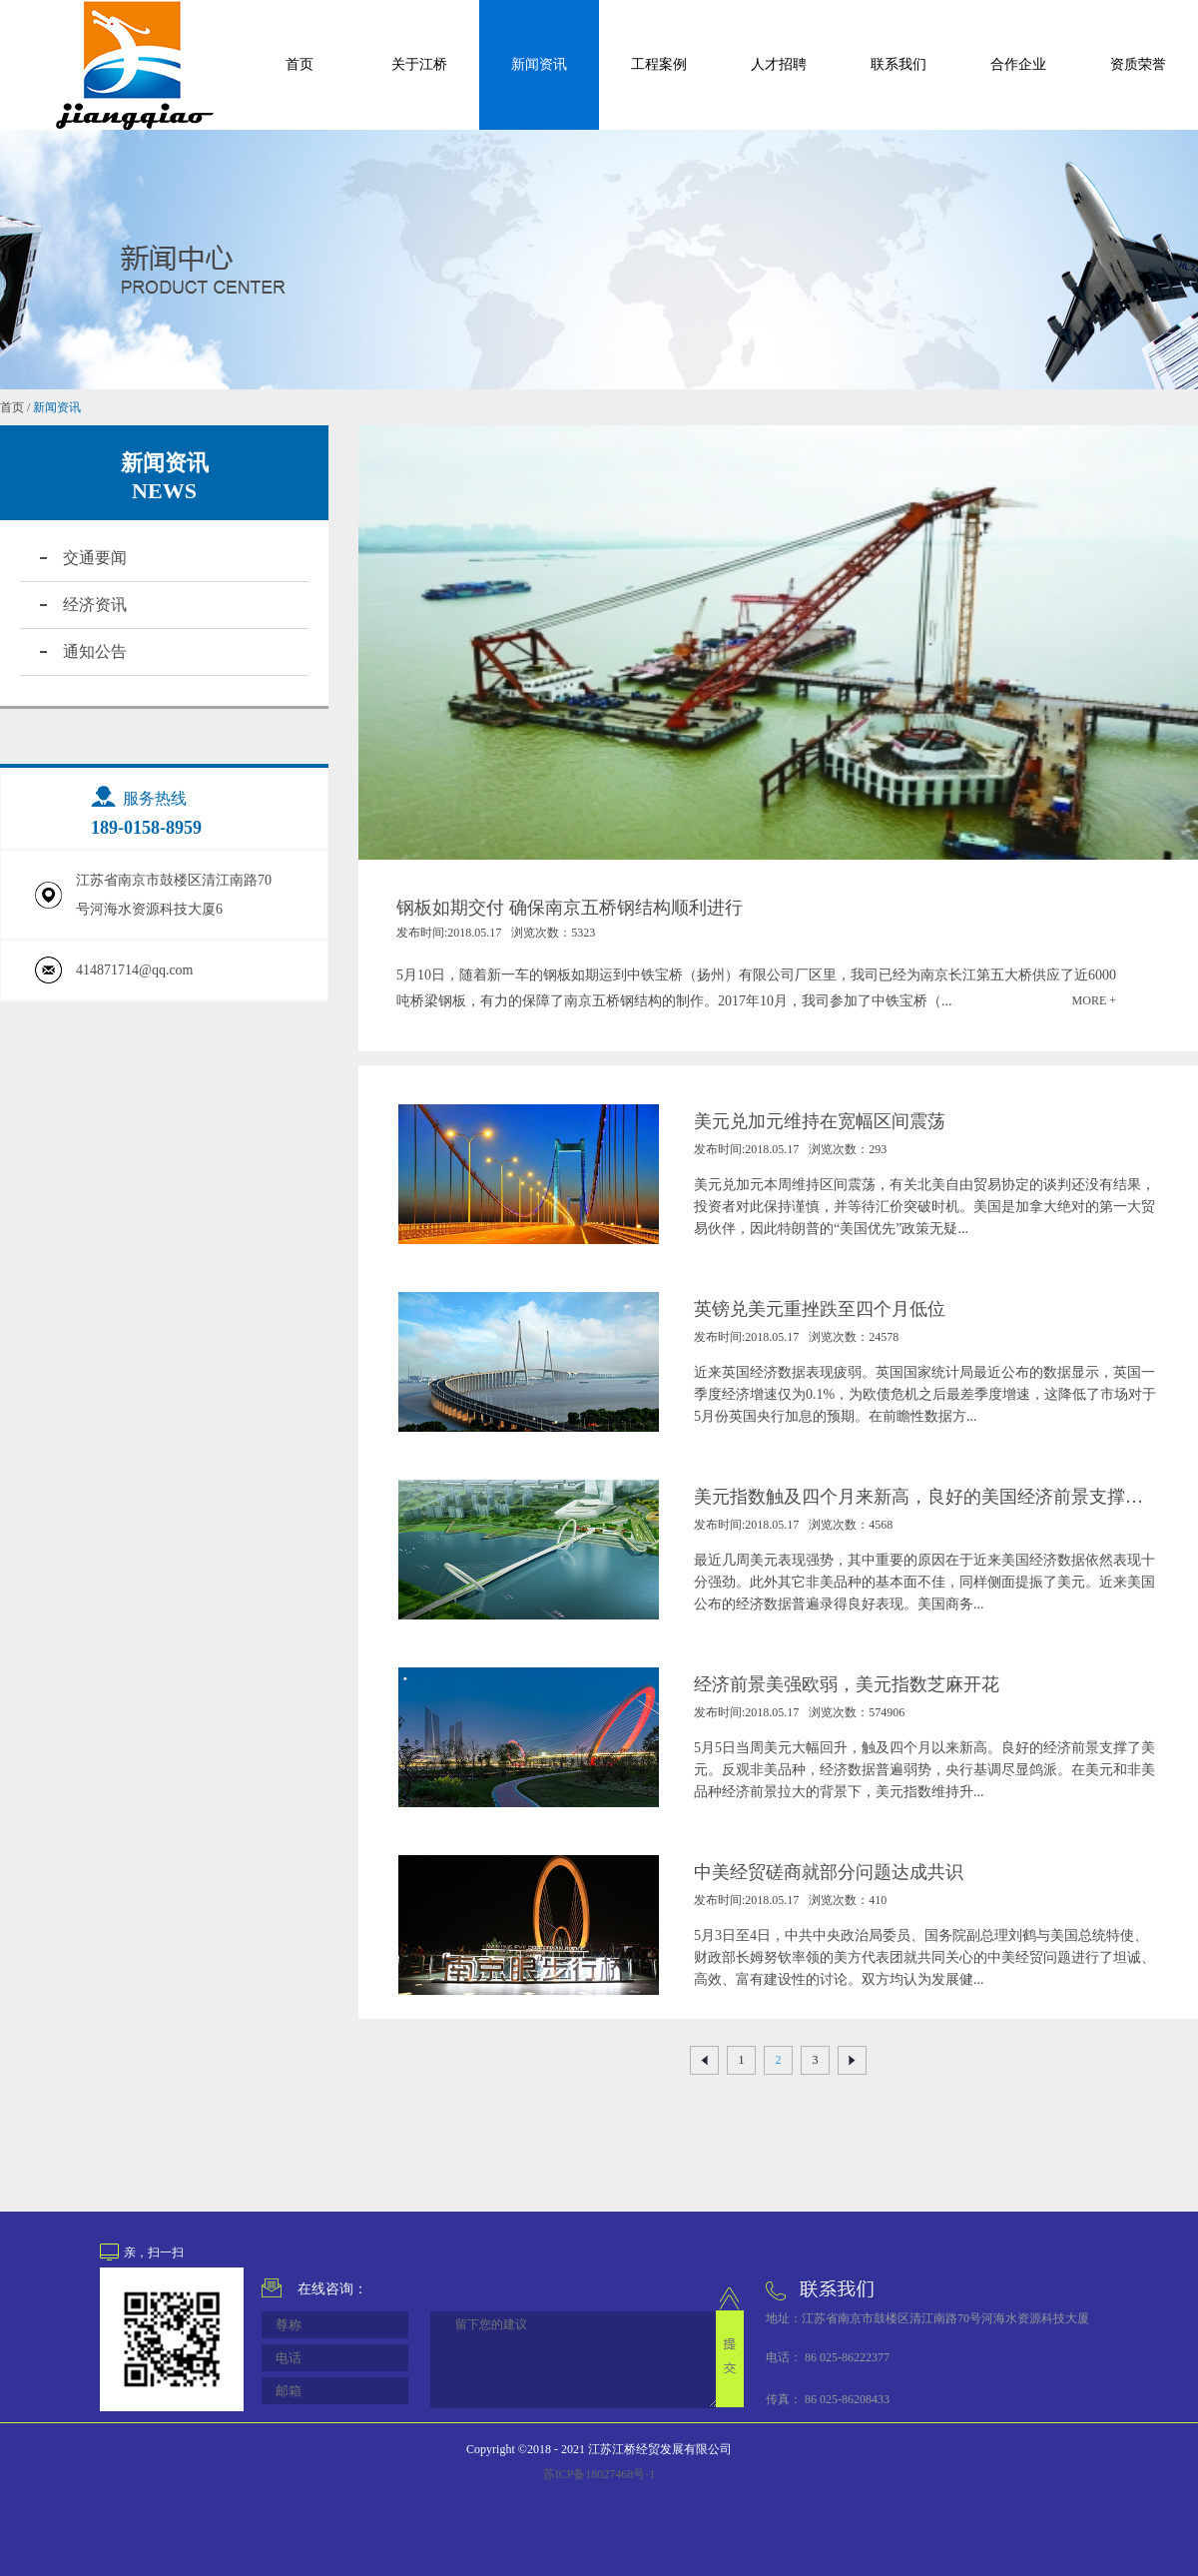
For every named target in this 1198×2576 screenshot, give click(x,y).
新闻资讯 (57, 407)
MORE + (1094, 1000)
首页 (299, 64)
